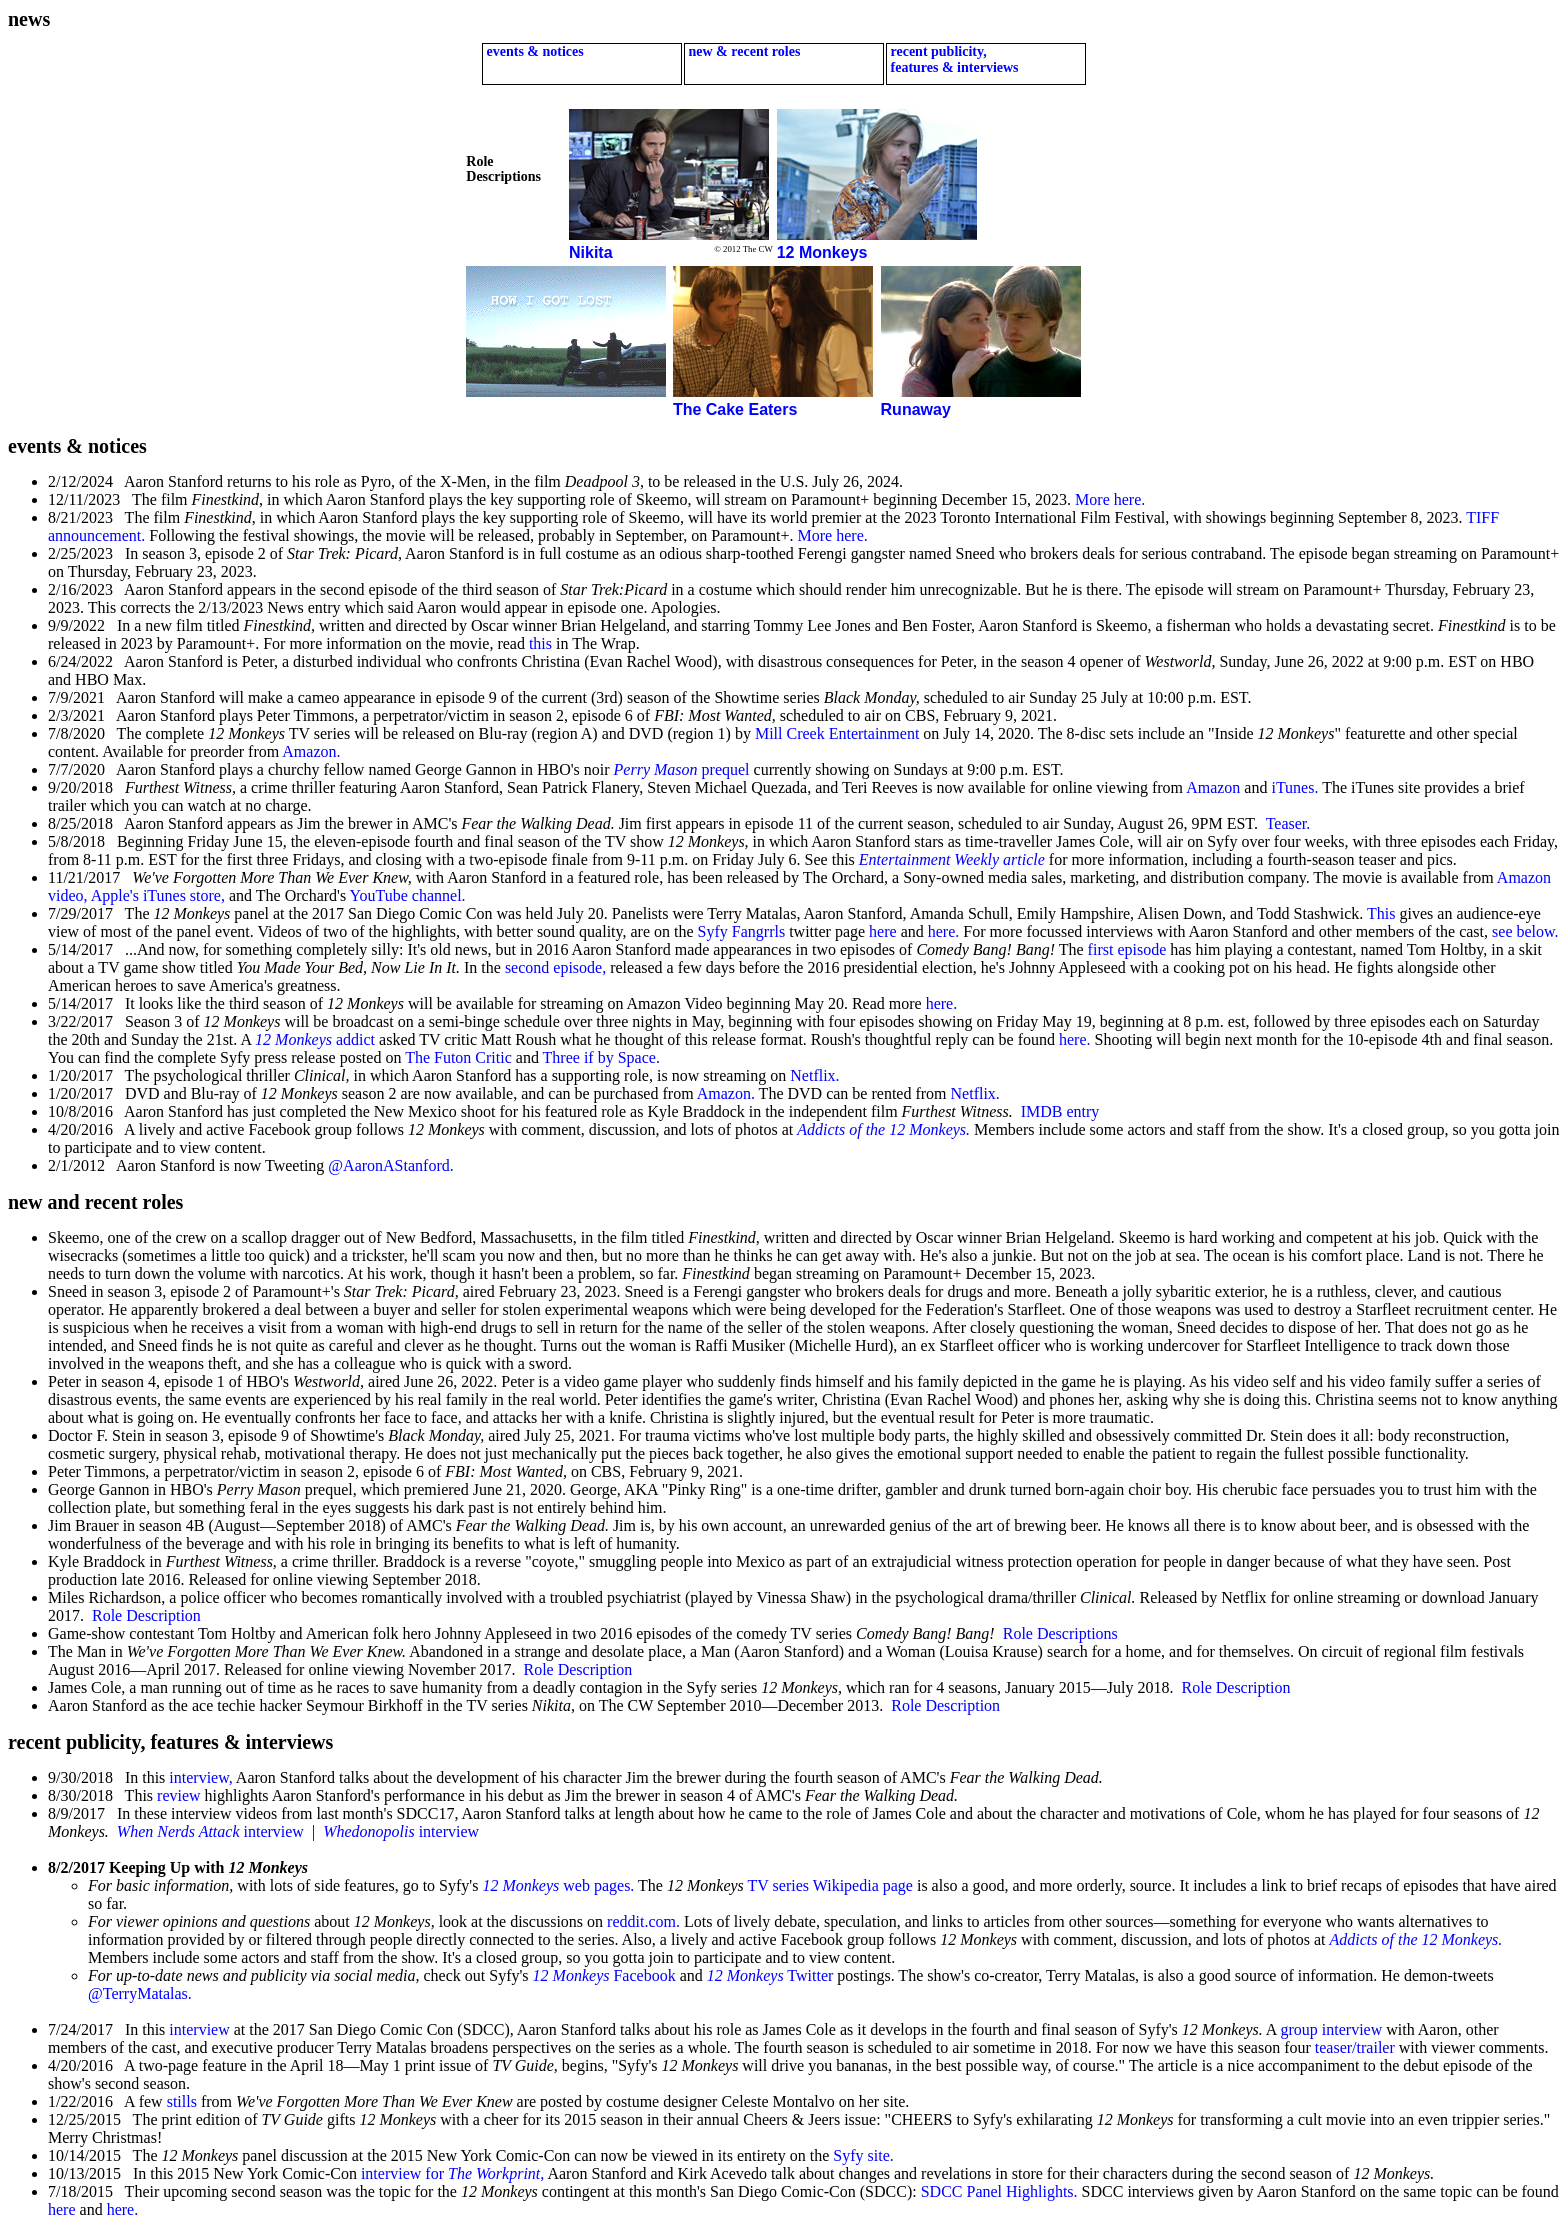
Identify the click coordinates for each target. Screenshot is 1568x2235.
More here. (1108, 499)
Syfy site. (863, 2155)
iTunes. (1294, 787)
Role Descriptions (1060, 1633)
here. (944, 931)
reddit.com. (643, 1921)
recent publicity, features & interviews (953, 59)
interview (210, 1831)
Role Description (146, 1615)
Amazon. (311, 751)
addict (315, 1039)
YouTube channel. (408, 895)
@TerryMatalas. (140, 1993)
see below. (1525, 931)
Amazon (1213, 787)
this (540, 643)
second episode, (555, 967)
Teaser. (1288, 823)
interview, (200, 1777)
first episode (1127, 949)
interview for (452, 2173)
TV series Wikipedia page (830, 1885)
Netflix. (814, 1075)
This (1381, 913)
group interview (1332, 2029)
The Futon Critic (458, 1057)
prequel (682, 769)
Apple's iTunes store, (158, 895)
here (883, 931)
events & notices (533, 51)
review (179, 1795)
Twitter (770, 1975)
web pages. (558, 1885)
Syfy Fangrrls (742, 931)
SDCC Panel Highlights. (999, 2191)
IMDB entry (1060, 1111)
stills (182, 2101)
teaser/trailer (1355, 2047)
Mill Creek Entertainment (837, 733)
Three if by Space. (601, 1057)
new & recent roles (742, 51)
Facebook (604, 1975)
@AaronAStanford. (390, 1165)
